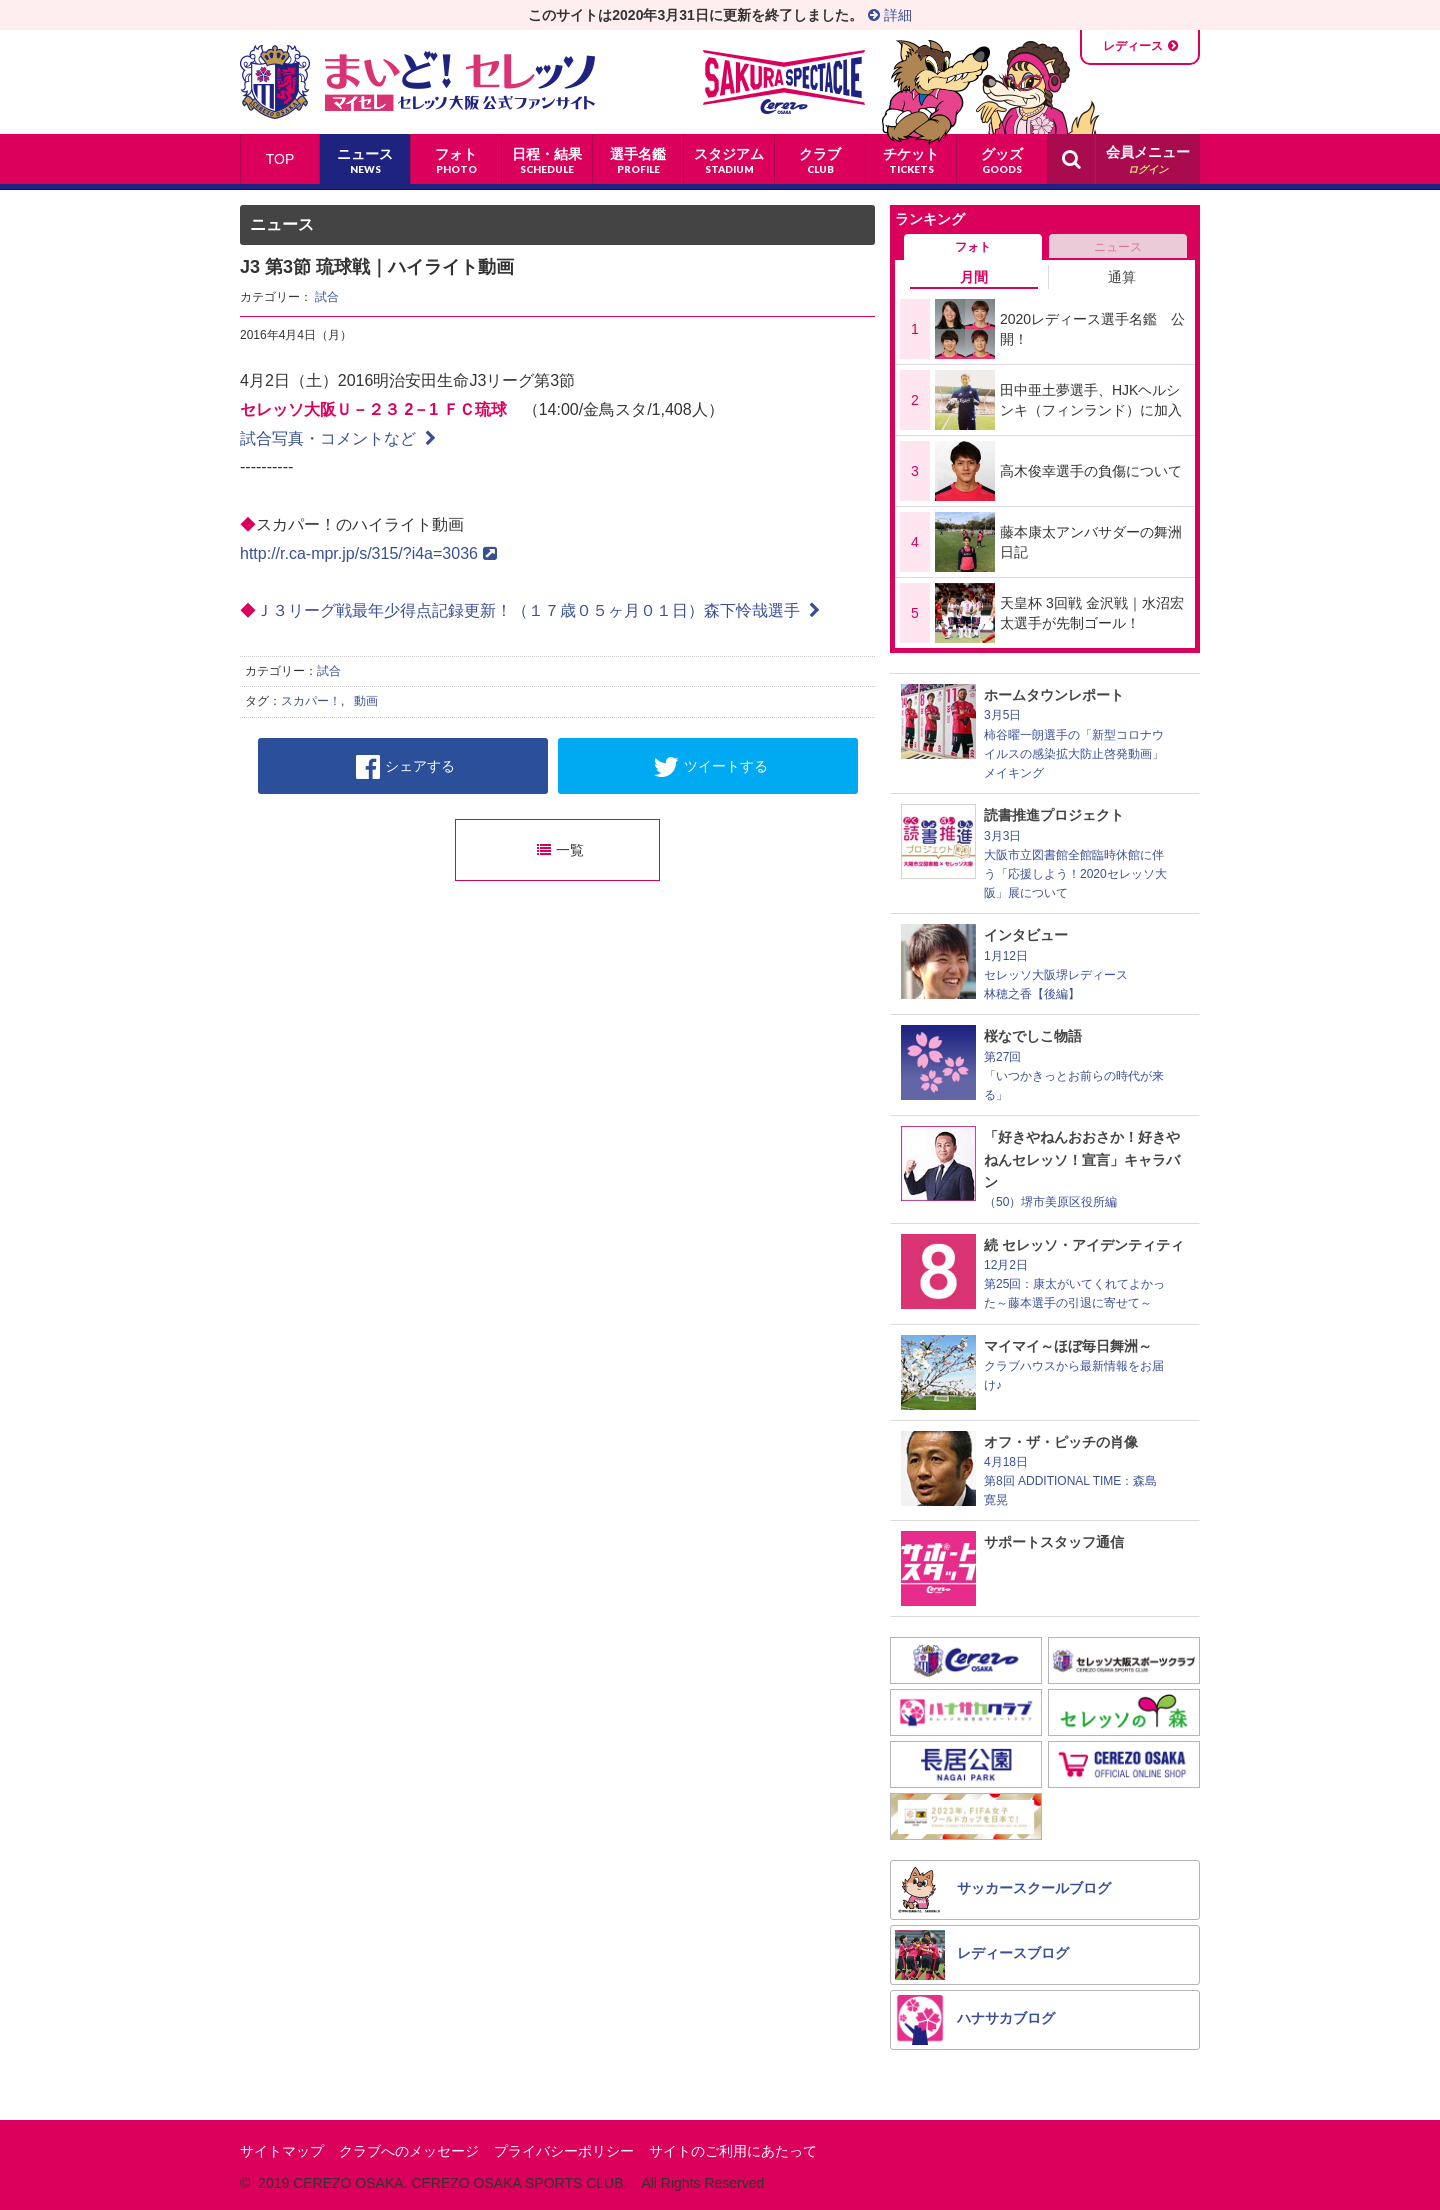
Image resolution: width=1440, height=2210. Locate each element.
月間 (974, 277)
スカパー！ (311, 701)
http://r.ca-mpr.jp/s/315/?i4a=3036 (368, 553)
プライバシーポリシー (564, 2151)
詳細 (890, 15)
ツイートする (710, 767)
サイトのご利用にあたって (733, 2151)
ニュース (1118, 247)
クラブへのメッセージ (409, 2151)
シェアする (405, 767)
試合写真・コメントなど (338, 438)
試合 (327, 297)
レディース (1133, 46)
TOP (280, 159)
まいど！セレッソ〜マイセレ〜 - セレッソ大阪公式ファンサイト (417, 82)
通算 (1122, 277)
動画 (366, 701)
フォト (973, 247)
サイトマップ (282, 2151)
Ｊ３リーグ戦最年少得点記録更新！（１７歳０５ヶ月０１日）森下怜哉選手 (538, 610)
